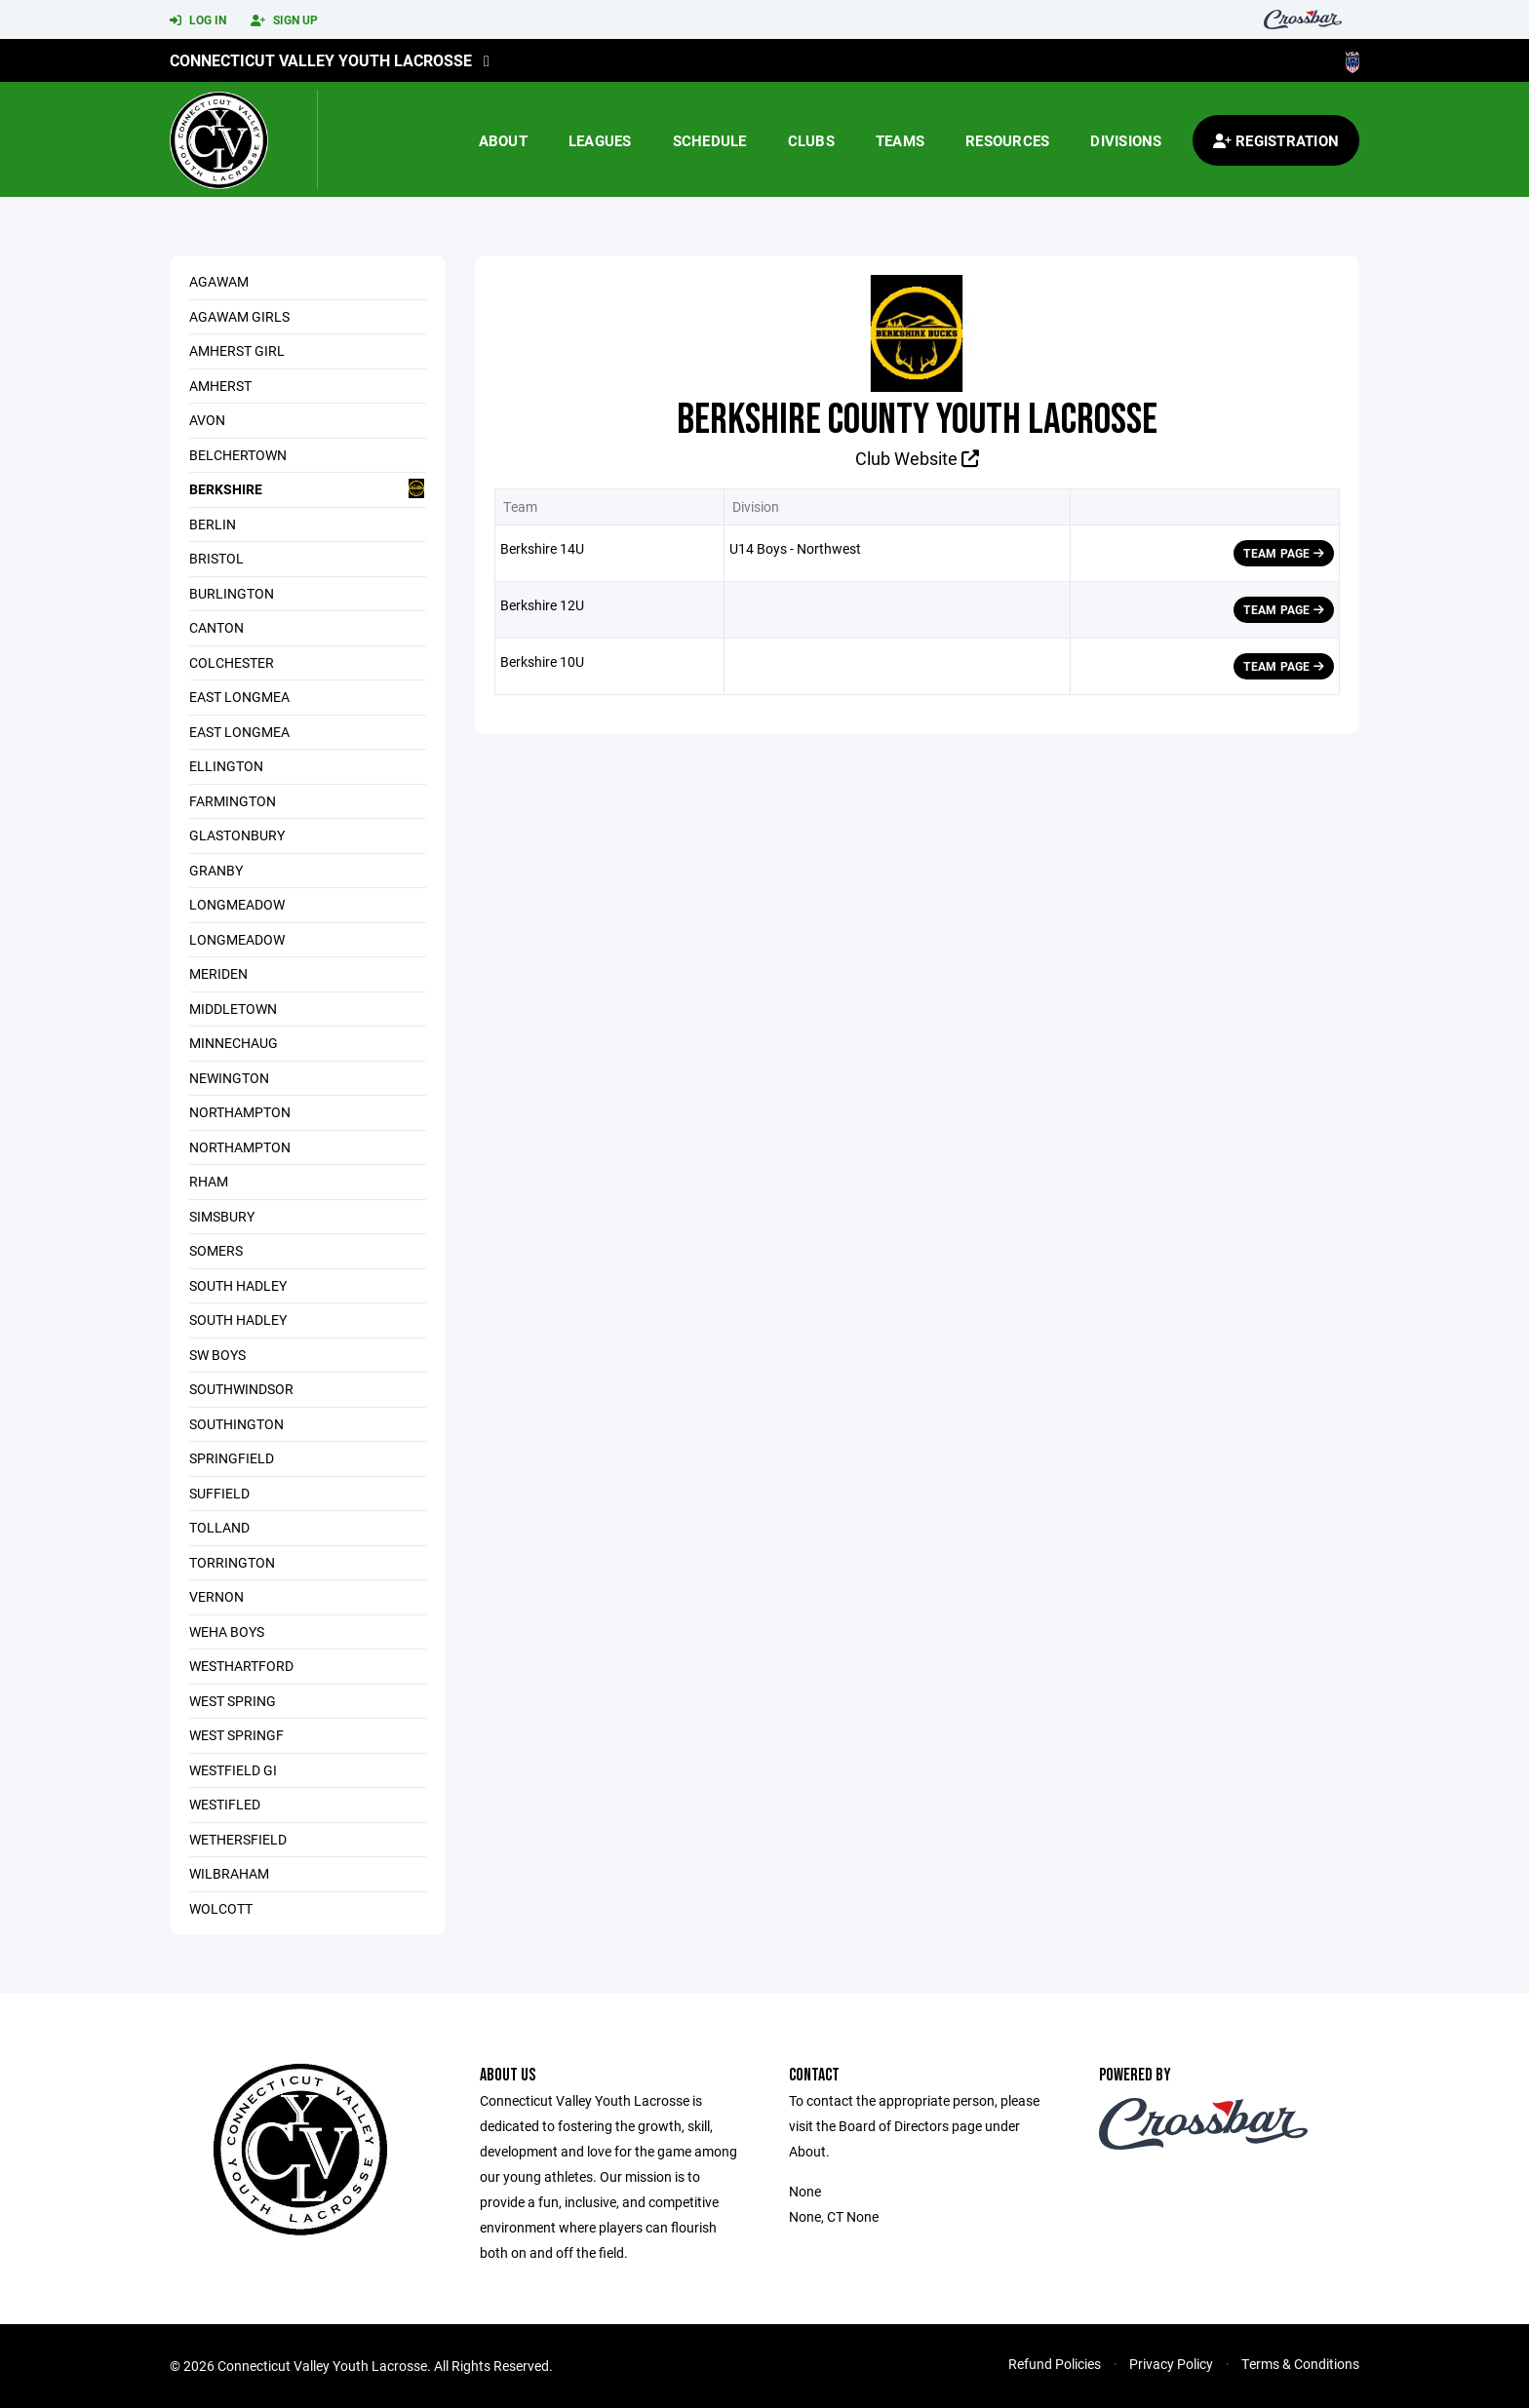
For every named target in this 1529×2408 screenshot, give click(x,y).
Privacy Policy (1171, 2363)
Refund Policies (1054, 2363)
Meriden (218, 973)
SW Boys (217, 1354)
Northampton (240, 1112)
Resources (1007, 140)
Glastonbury (237, 835)
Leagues (600, 140)
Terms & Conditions (1300, 2363)
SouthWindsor (241, 1388)
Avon (207, 419)
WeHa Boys (226, 1631)
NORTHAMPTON (240, 1147)
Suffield (219, 1493)
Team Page (1283, 553)
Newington (229, 1077)
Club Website (917, 458)
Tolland (219, 1527)
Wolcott (221, 1908)
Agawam (219, 281)
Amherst (220, 385)
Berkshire (307, 488)
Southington (236, 1424)
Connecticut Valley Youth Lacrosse (321, 60)
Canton (216, 627)
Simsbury (222, 1216)
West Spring (232, 1700)
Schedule (710, 140)
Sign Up (284, 20)
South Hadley (238, 1319)
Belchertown (238, 455)
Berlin (212, 524)
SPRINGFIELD (231, 1458)
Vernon (216, 1596)
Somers (216, 1250)
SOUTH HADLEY (238, 1285)
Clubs (811, 140)
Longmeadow (237, 904)
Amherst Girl (237, 350)
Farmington (232, 801)
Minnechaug (233, 1042)
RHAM (208, 1181)
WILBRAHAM (229, 1873)
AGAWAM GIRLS (239, 316)
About (503, 140)
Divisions (1125, 140)
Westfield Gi (233, 1770)
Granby (216, 870)
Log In (198, 20)
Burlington (231, 593)
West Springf (236, 1735)
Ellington (226, 766)
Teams (900, 140)
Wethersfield (238, 1839)
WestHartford (241, 1665)
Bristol (216, 558)
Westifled (224, 1804)
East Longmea (239, 696)
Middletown (233, 1008)
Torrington (232, 1562)
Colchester (231, 662)
